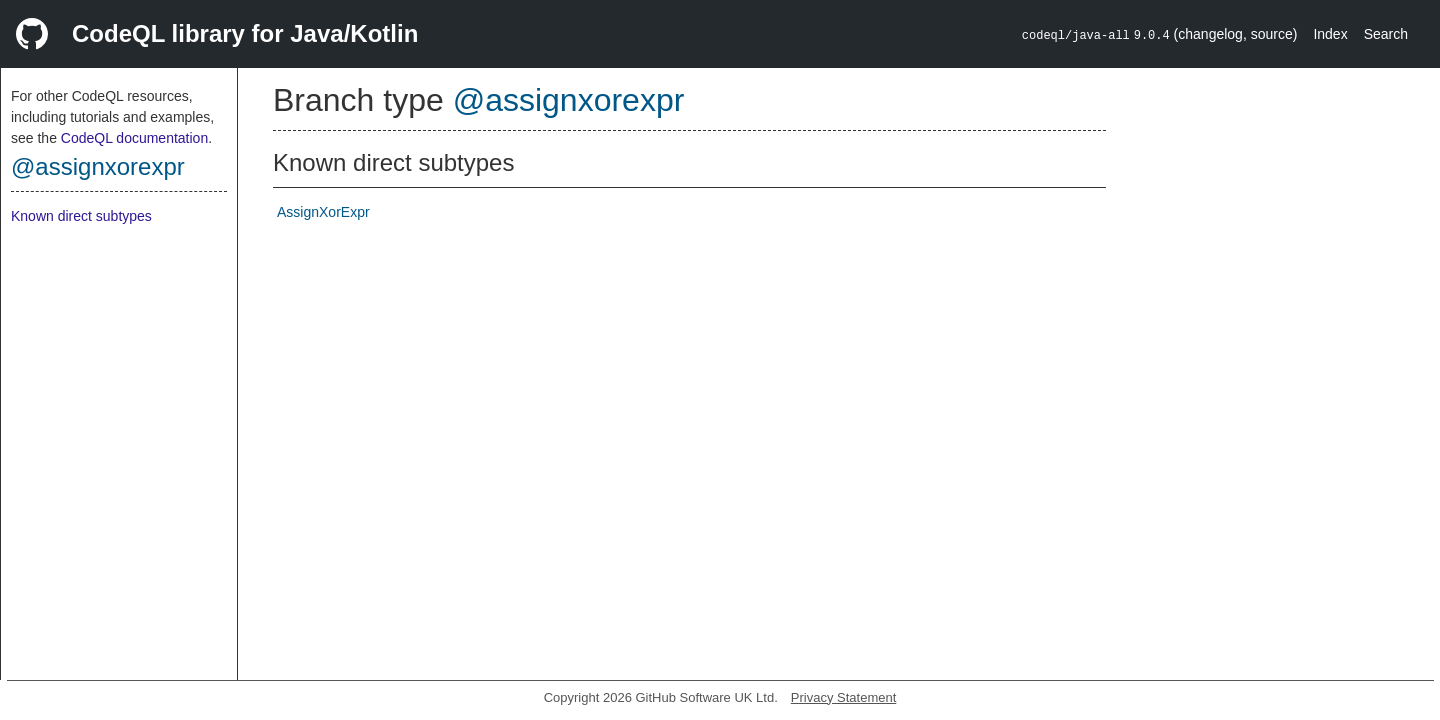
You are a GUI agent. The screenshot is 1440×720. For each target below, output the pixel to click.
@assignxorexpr (98, 166)
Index (1330, 34)
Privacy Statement (844, 697)
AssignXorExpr (323, 212)
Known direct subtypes (81, 216)
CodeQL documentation (134, 138)
